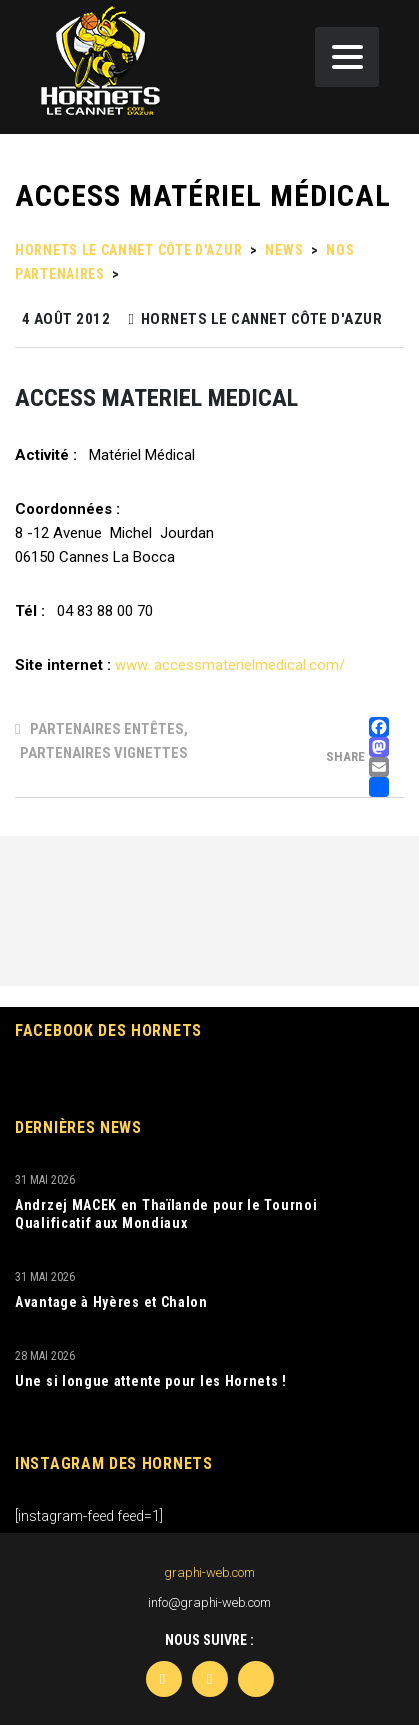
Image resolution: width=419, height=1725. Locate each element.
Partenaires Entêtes (107, 729)
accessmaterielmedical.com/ (249, 665)
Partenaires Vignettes (104, 753)
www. (132, 665)
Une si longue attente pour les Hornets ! (151, 1381)
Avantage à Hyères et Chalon (111, 1302)
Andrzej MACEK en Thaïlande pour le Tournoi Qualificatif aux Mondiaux (166, 1214)
